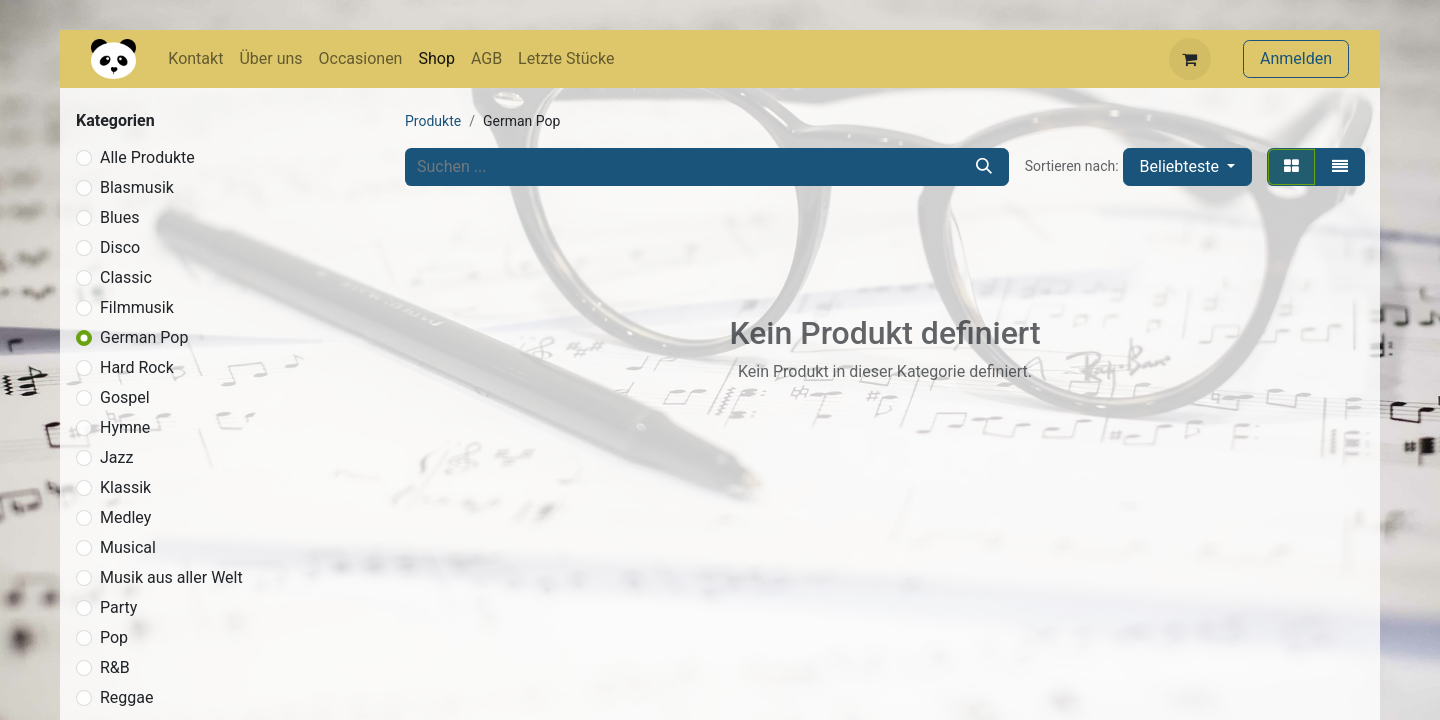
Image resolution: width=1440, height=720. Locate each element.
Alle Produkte (147, 157)
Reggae (127, 697)
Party (118, 607)
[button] (1187, 167)
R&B (115, 667)
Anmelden (1296, 58)
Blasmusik (137, 187)
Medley (125, 517)
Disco (120, 247)
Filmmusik (137, 307)
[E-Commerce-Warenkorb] (1190, 59)
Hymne (125, 427)
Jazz (116, 457)
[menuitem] (195, 59)
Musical (128, 547)
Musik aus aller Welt (171, 577)
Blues (119, 217)
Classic (126, 277)
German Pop (144, 337)
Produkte (433, 121)
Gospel (125, 397)
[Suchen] (984, 167)
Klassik (125, 487)
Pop (114, 637)
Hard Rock (137, 367)
